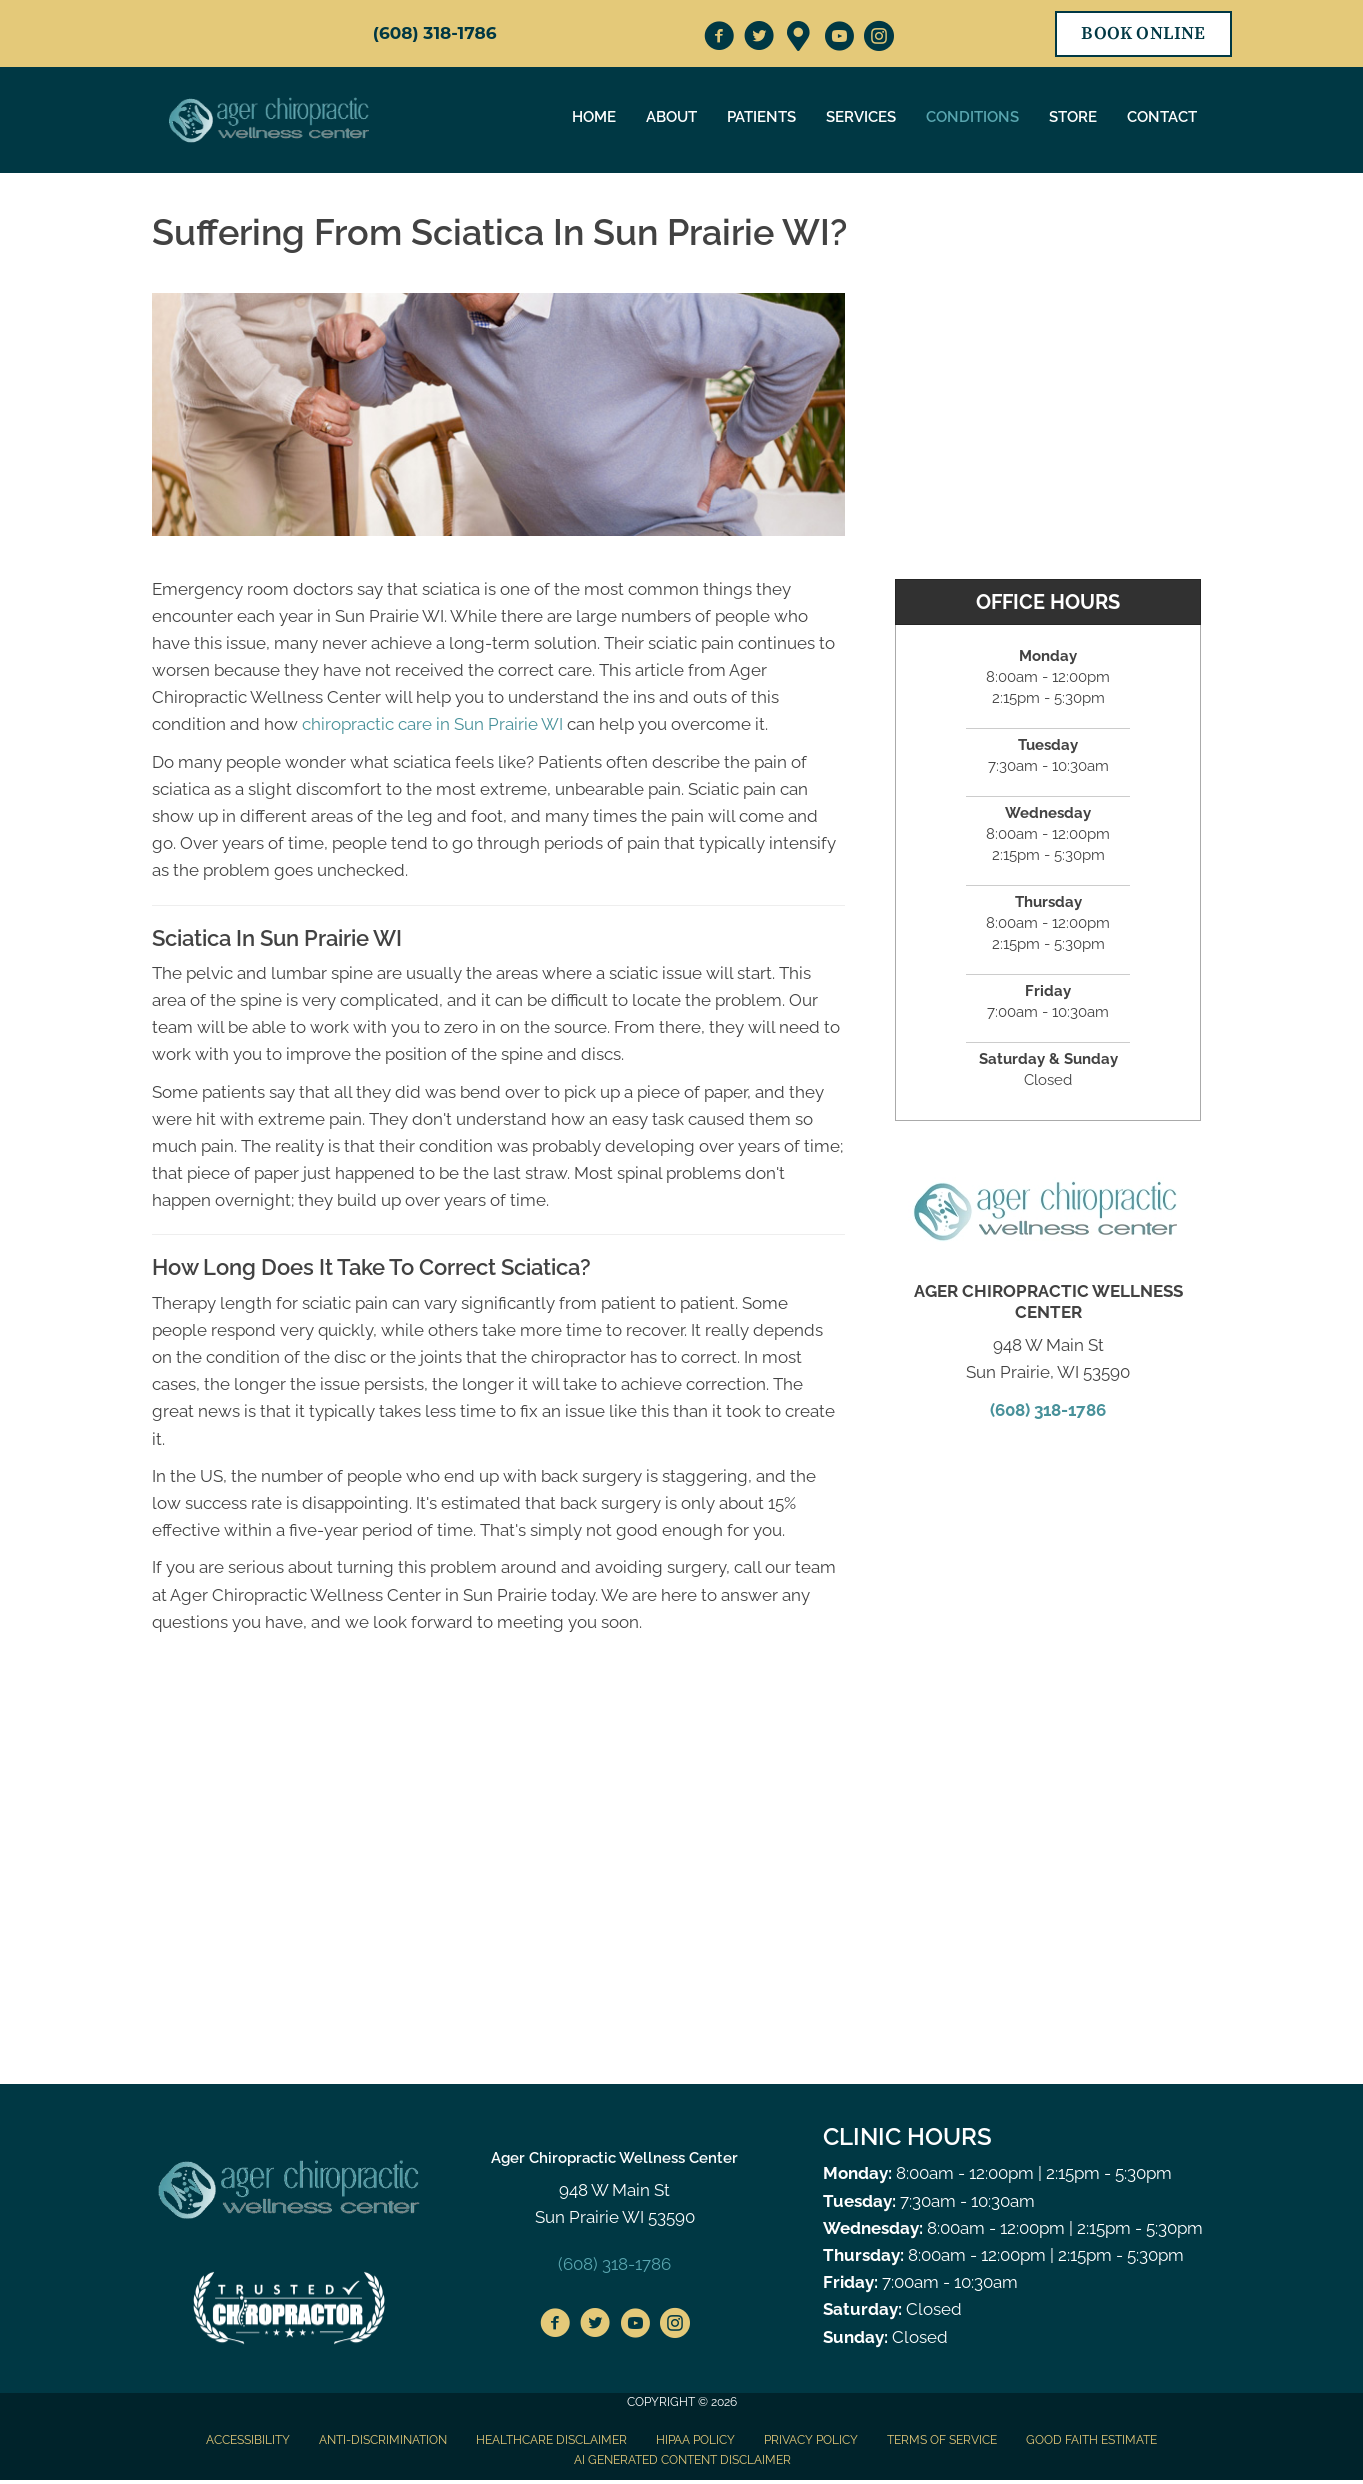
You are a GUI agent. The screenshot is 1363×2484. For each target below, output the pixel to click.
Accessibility (248, 2440)
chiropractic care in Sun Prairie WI (432, 724)
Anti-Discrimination (383, 2440)
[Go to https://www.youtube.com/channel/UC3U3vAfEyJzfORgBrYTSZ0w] (839, 39)
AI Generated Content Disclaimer (682, 2460)
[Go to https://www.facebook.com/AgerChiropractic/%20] (555, 2326)
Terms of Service (942, 2440)
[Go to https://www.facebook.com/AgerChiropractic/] (719, 39)
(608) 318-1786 (435, 33)
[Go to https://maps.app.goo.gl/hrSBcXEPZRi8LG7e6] (799, 38)
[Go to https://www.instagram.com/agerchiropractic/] (879, 39)
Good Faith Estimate (1091, 2440)
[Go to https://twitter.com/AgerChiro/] (759, 39)
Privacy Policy (811, 2440)
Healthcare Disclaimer (551, 2440)
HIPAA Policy (695, 2440)
